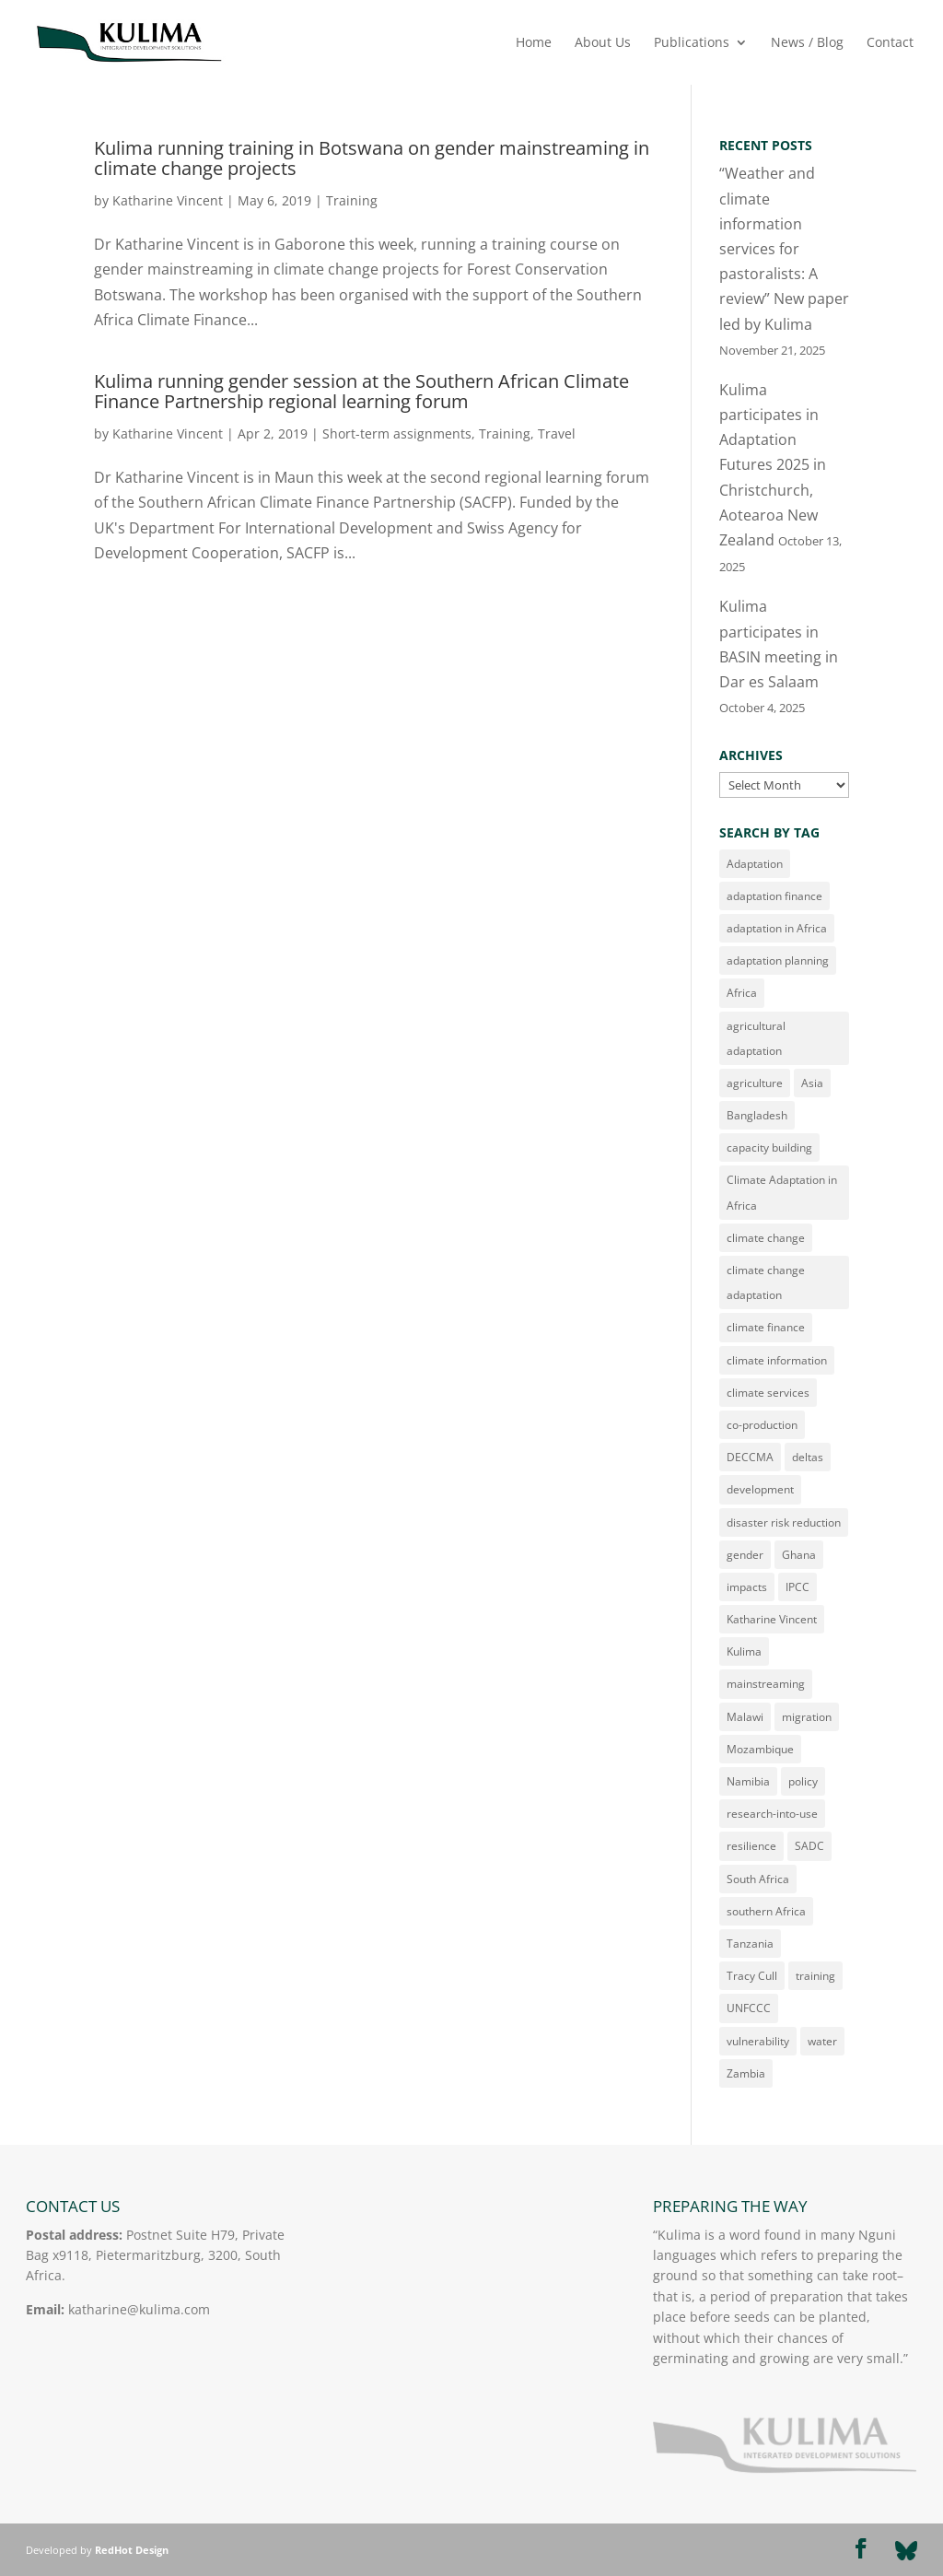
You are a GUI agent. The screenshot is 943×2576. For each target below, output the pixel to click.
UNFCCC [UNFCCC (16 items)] (749, 2008)
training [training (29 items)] (815, 1976)
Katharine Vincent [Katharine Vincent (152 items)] (772, 1619)
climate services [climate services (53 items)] (768, 1392)
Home (534, 43)
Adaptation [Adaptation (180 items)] (755, 864)
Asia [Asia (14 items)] (812, 1083)
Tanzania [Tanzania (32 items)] (750, 1943)
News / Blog (807, 43)
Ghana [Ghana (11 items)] (799, 1555)
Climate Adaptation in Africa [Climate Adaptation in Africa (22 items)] (782, 1192)
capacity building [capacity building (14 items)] (769, 1147)
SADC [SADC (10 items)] (809, 1846)
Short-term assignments (397, 433)
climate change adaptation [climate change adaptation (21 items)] (766, 1282)
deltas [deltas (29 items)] (807, 1457)
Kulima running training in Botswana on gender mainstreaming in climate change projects (371, 158)
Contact (890, 43)
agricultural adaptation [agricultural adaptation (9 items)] (756, 1038)
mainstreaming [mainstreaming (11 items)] (766, 1684)
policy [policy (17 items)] (803, 1781)
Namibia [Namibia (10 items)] (748, 1781)
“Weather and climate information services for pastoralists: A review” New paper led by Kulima (784, 248)
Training (352, 200)
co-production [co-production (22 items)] (762, 1425)
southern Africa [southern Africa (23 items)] (766, 1911)
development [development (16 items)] (760, 1489)
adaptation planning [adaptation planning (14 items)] (778, 960)
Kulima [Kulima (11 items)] (744, 1651)
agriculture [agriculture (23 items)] (755, 1083)
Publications (691, 43)
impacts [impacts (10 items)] (747, 1587)
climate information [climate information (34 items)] (777, 1360)
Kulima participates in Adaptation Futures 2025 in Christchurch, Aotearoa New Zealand (772, 465)
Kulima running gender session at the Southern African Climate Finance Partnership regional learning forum (361, 391)
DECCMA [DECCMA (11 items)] (750, 1457)
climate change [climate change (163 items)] (766, 1238)
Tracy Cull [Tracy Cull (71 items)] (752, 1976)
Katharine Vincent (167, 200)
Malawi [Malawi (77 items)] (745, 1717)
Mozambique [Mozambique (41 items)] (760, 1749)
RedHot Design (132, 2550)
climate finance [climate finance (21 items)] (766, 1327)
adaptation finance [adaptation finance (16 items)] (774, 896)
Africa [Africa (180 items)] (742, 993)
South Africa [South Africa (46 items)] (758, 1879)
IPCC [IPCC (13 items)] (797, 1587)
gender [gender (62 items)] (745, 1555)
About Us (603, 43)
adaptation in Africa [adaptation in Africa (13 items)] (777, 928)
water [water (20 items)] (822, 2041)
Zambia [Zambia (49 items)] (746, 2073)
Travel (557, 433)
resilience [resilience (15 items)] (751, 1846)
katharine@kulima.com (139, 2309)
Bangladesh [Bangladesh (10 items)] (757, 1115)
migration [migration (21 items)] (807, 1717)
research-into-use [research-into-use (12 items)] (772, 1813)
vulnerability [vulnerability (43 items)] (758, 2041)
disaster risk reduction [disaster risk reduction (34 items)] (784, 1522)
